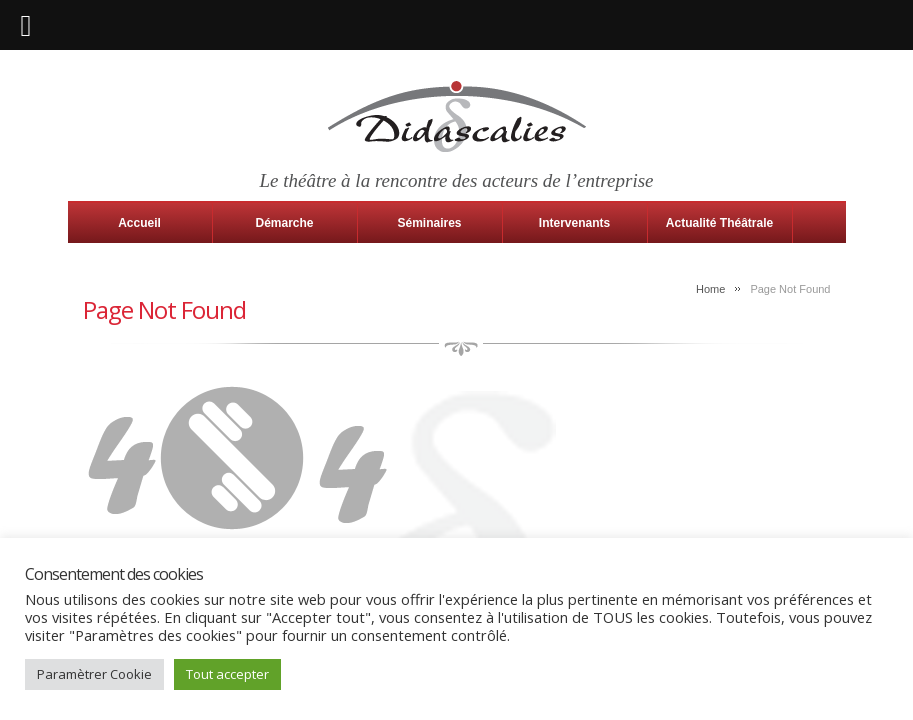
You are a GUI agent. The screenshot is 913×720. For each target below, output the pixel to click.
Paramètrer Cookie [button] (94, 674)
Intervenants (574, 223)
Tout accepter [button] (227, 674)
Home (710, 289)
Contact (140, 263)
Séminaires (429, 223)
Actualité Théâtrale (719, 223)
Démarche (284, 223)
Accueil (139, 223)
